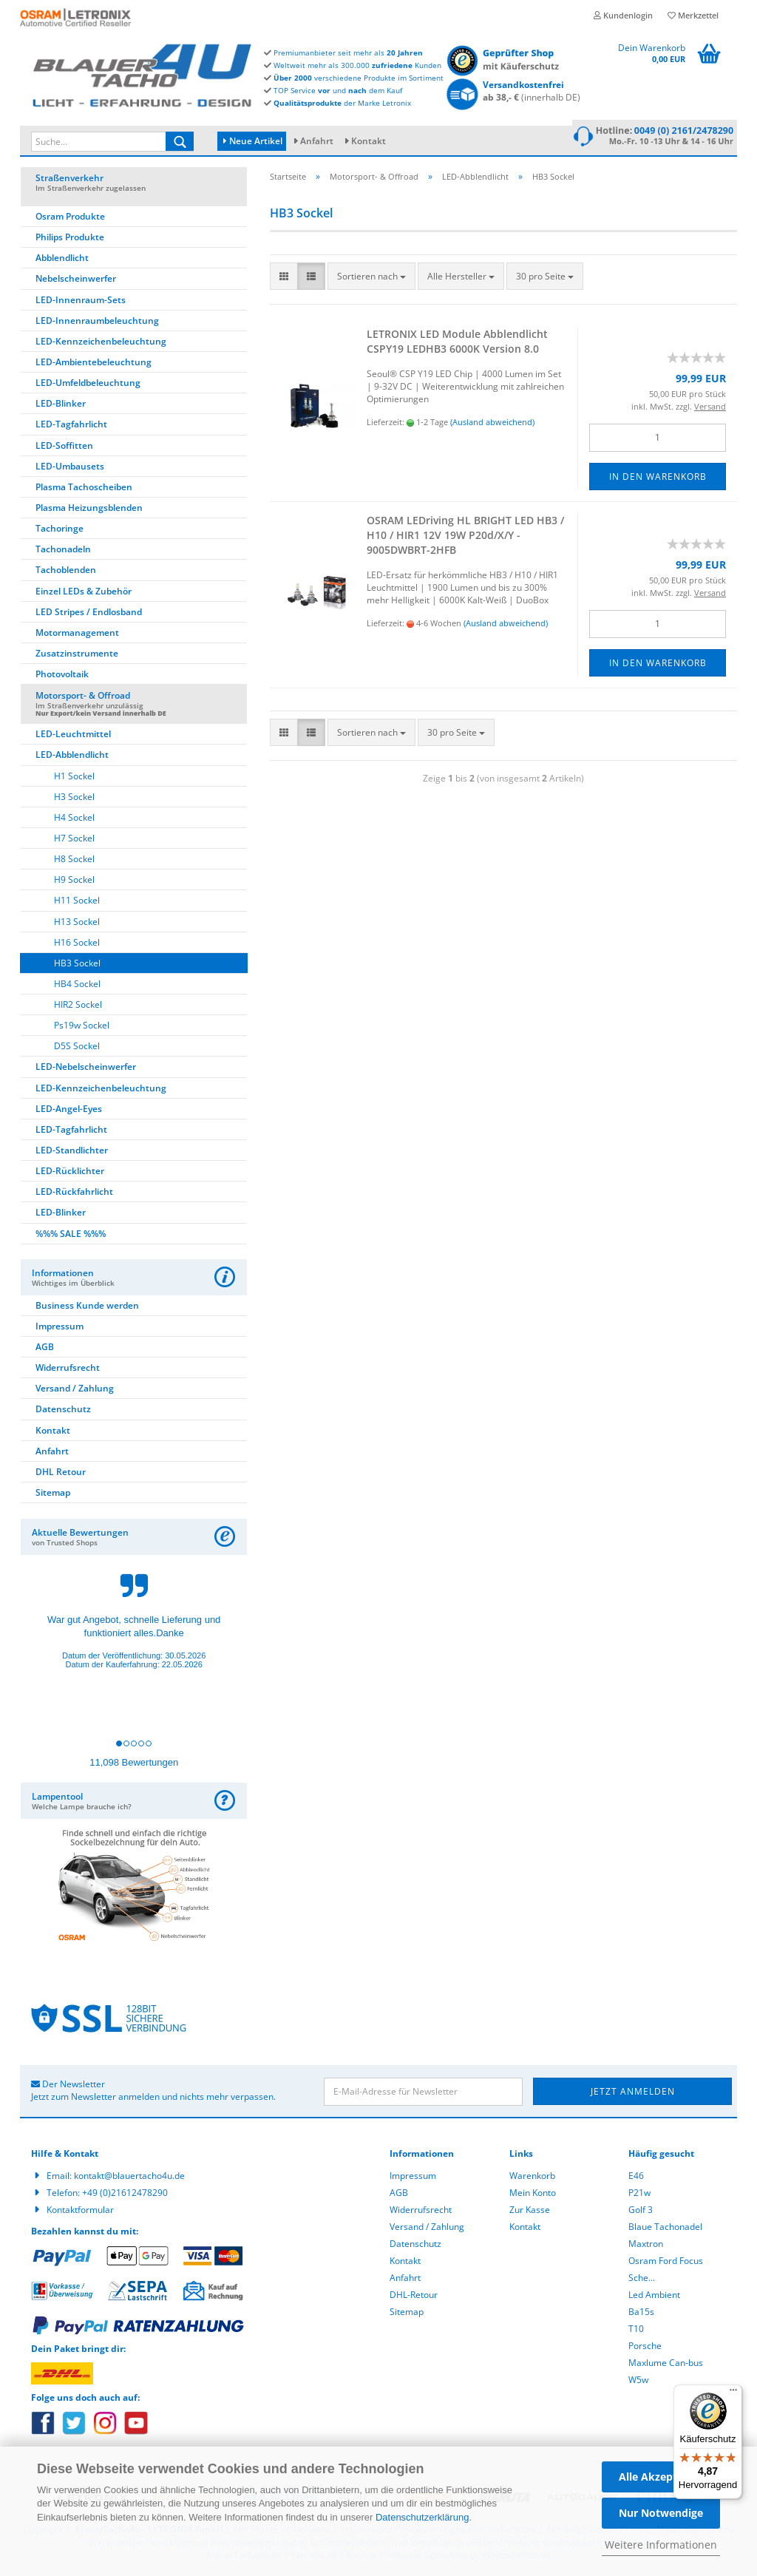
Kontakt (368, 141)
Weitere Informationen (661, 2545)
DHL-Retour (414, 2297)
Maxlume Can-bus (665, 2365)
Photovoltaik (62, 676)
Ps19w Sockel (81, 1027)
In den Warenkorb (658, 478)
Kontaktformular (80, 2212)
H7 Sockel (74, 840)
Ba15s (641, 2314)
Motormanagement (77, 634)
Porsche (645, 2348)
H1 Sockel (74, 778)
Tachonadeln (63, 551)
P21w (639, 2195)
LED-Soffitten (64, 447)
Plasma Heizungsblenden (89, 510)
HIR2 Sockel (78, 1006)
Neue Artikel (252, 141)
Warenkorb (532, 2178)
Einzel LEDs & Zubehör (83, 593)
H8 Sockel (74, 861)
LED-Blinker (60, 405)
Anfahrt (316, 141)
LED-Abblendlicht (72, 756)
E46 (636, 2178)
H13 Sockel (77, 924)
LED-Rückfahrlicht (74, 1193)
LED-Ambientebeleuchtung (93, 364)
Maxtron (645, 2246)
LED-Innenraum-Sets (80, 302)
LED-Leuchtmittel (73, 736)
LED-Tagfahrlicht (71, 426)
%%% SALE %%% (70, 1236)
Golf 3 (640, 2212)
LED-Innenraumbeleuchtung (97, 322)
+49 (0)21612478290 (125, 2195)
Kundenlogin (623, 15)
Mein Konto (532, 2195)
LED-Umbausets (69, 468)
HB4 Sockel (77, 986)
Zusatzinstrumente (76, 655)
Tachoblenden (65, 572)
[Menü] (733, 2393)
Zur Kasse (529, 2212)
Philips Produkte (69, 239)
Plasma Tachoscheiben (83, 489)
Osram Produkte (70, 218)
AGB (44, 1349)
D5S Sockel (77, 1048)
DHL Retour (60, 1474)
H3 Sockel (74, 799)
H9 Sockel (74, 881)
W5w (638, 2382)
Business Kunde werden (87, 1307)
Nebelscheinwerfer (75, 280)
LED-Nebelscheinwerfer (85, 1068)
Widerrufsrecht (67, 1369)
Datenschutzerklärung (422, 2517)
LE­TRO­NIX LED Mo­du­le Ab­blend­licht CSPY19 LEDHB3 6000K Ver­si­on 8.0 (457, 343)
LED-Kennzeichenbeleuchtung (100, 343)
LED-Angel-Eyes (68, 1111)
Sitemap (52, 1494)
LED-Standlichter (71, 1152)
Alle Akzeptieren (661, 2477)
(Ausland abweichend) (492, 424)
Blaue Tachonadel (665, 2229)
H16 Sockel (77, 944)
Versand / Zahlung (74, 1390)
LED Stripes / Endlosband (88, 614)
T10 (636, 2331)
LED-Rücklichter (69, 1173)
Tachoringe (59, 530)
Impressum (59, 1328)
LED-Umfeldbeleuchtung (87, 385)
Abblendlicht (62, 260)
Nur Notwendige (661, 2513)
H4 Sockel (74, 819)
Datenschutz (63, 1411)
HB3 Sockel (77, 965)
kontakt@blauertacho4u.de (129, 2178)
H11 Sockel (77, 902)
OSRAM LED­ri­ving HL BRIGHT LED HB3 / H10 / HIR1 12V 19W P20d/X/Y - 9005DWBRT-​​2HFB (465, 537)
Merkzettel (693, 15)
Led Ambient (654, 2297)
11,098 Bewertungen (133, 1764)
